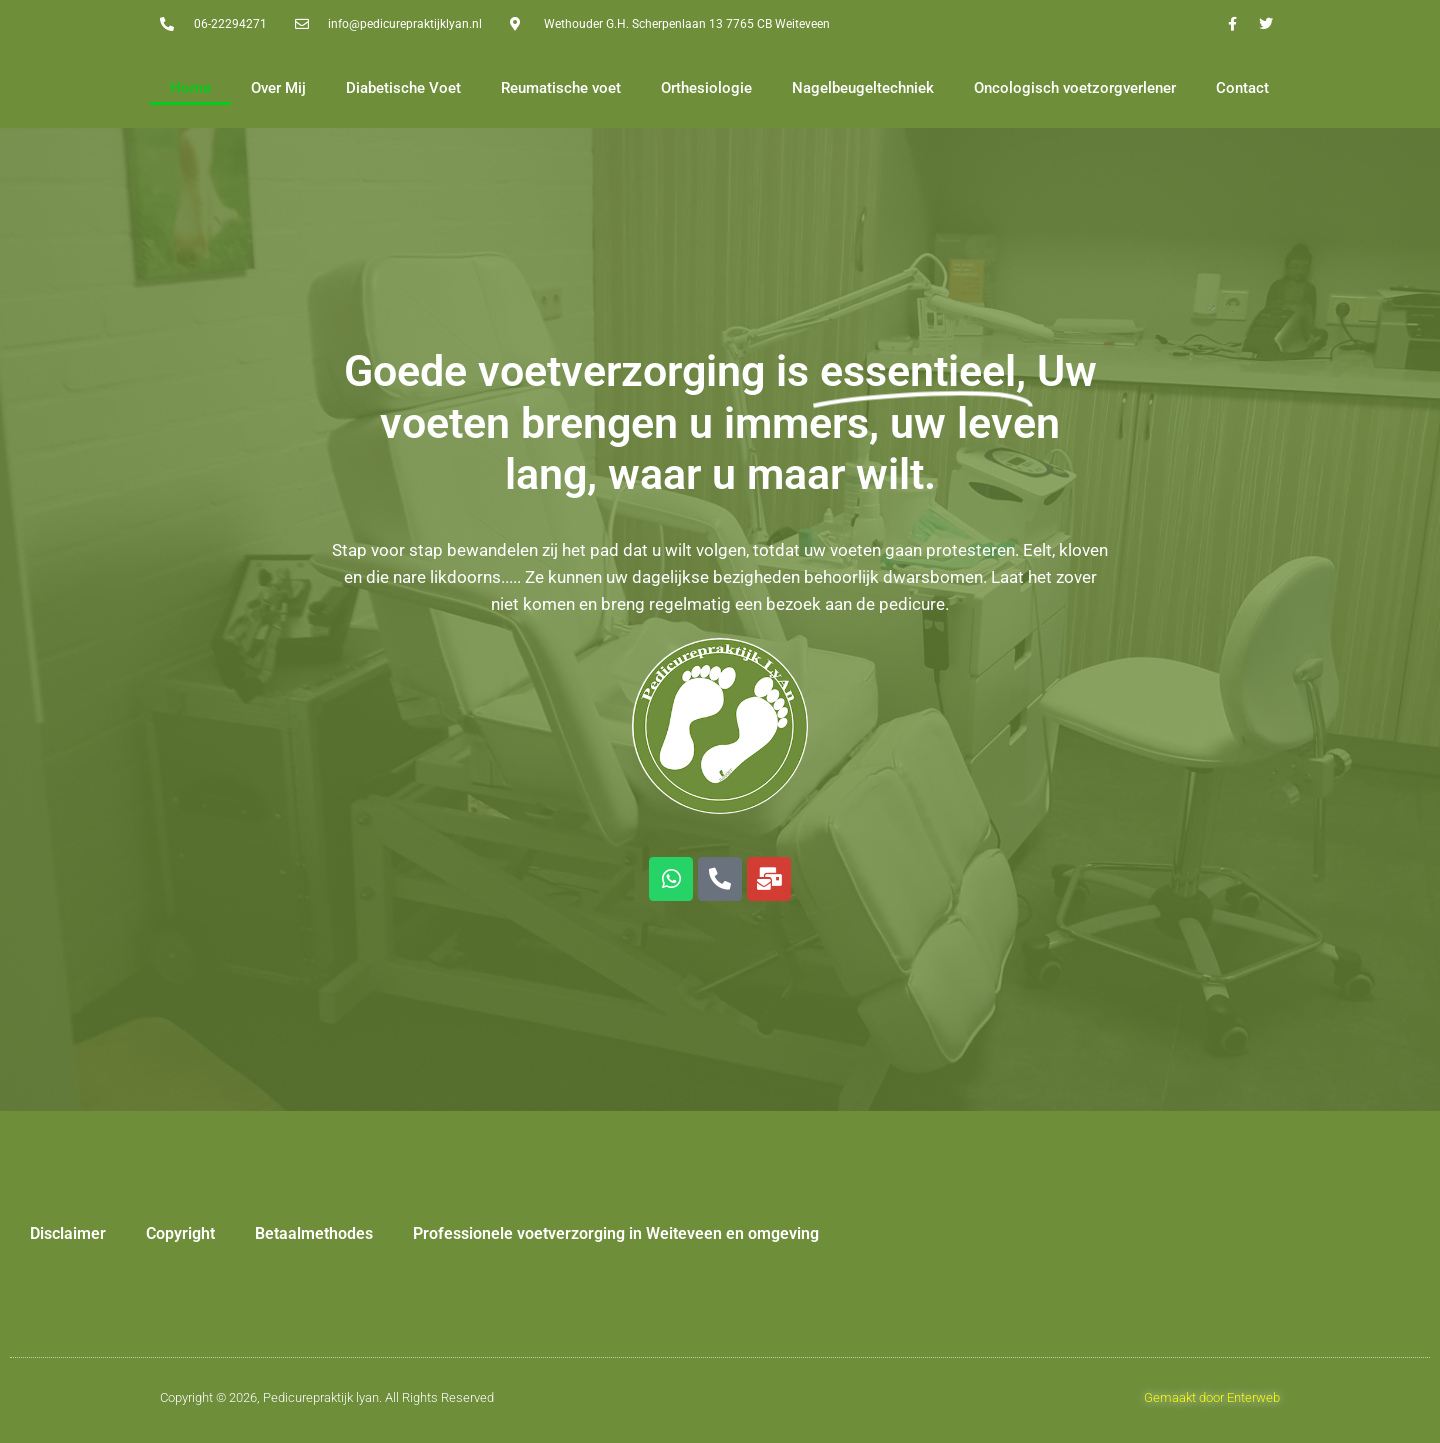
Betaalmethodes (314, 1233)
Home (190, 88)
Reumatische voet (561, 88)
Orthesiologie (706, 88)
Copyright (180, 1233)
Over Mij (278, 88)
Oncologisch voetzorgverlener (1075, 88)
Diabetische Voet (403, 88)
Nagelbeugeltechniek (863, 88)
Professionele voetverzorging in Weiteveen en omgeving (616, 1233)
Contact (1242, 88)
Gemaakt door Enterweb (1212, 1397)
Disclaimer (68, 1233)
